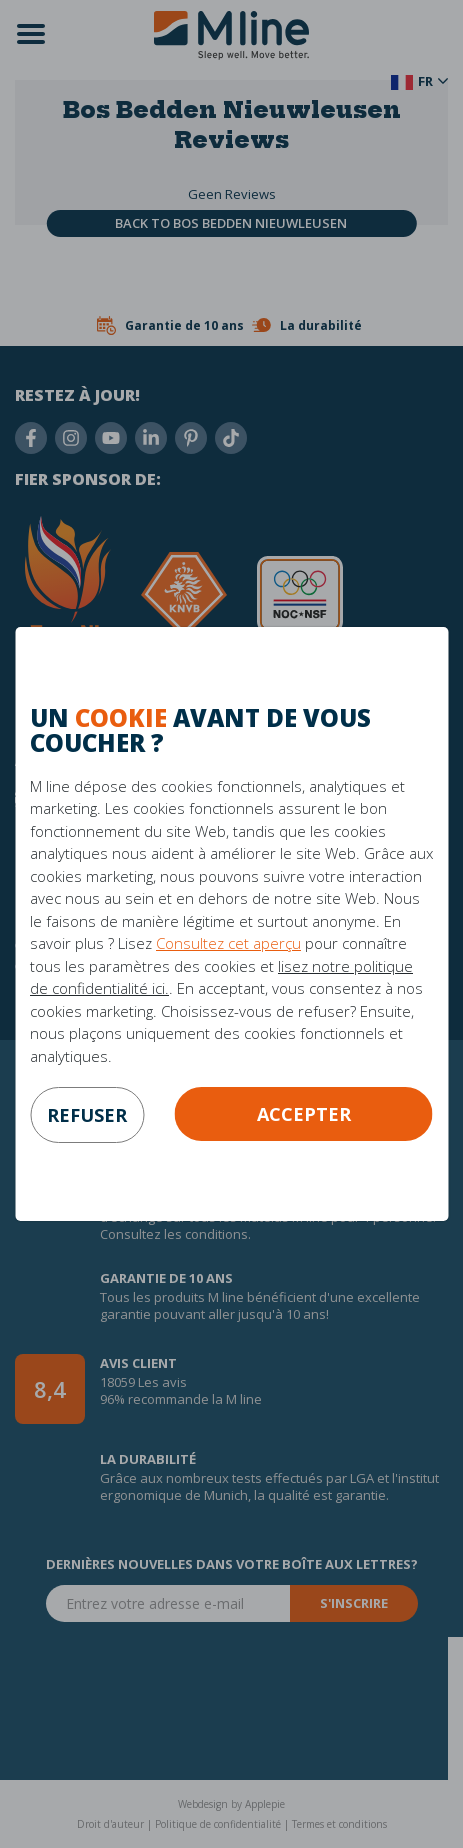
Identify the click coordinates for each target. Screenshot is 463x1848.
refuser (87, 1115)
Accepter (304, 1114)
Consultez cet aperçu (228, 943)
